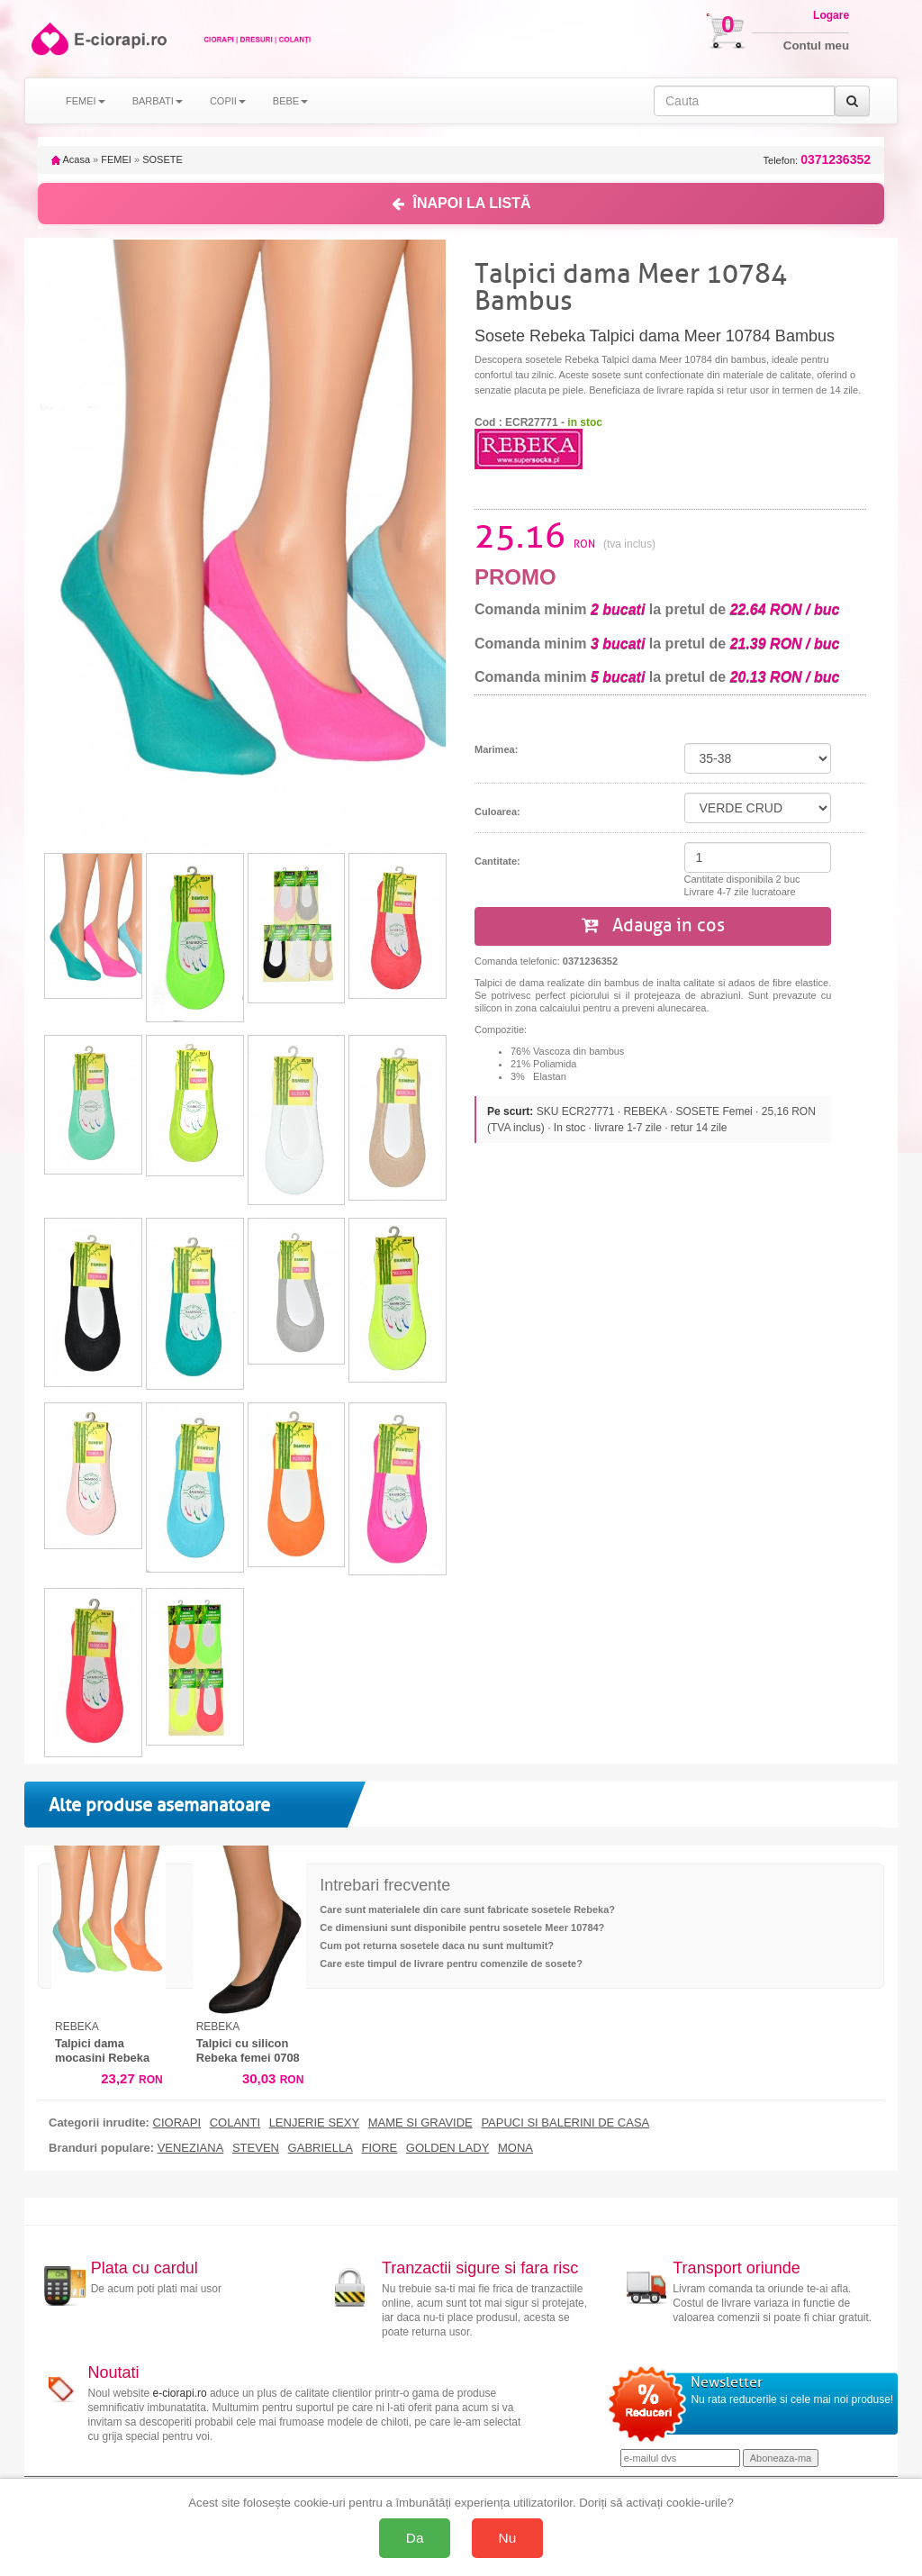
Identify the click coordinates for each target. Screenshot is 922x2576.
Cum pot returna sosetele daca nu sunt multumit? (437, 1945)
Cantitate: (497, 861)
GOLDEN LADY (447, 2148)
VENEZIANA (191, 2148)
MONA (515, 2148)
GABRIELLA (320, 2148)
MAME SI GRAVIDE (420, 2123)
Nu (508, 2537)
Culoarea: (497, 811)
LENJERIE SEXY (314, 2123)
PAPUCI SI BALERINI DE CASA (565, 2123)
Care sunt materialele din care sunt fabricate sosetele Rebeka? (467, 1909)
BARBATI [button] (157, 100)
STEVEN (255, 2148)
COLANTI (235, 2123)
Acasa (70, 159)
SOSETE (162, 159)
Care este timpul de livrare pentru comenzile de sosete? (451, 1963)
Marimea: (496, 749)
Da (415, 2537)
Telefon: (817, 160)
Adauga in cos (653, 925)
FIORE (379, 2148)
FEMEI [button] (85, 100)
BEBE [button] (290, 100)
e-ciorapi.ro (180, 2393)
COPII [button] (228, 100)
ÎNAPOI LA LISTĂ (461, 203)
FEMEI (116, 159)
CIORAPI (177, 2123)
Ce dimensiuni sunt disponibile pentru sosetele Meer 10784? (462, 1927)
